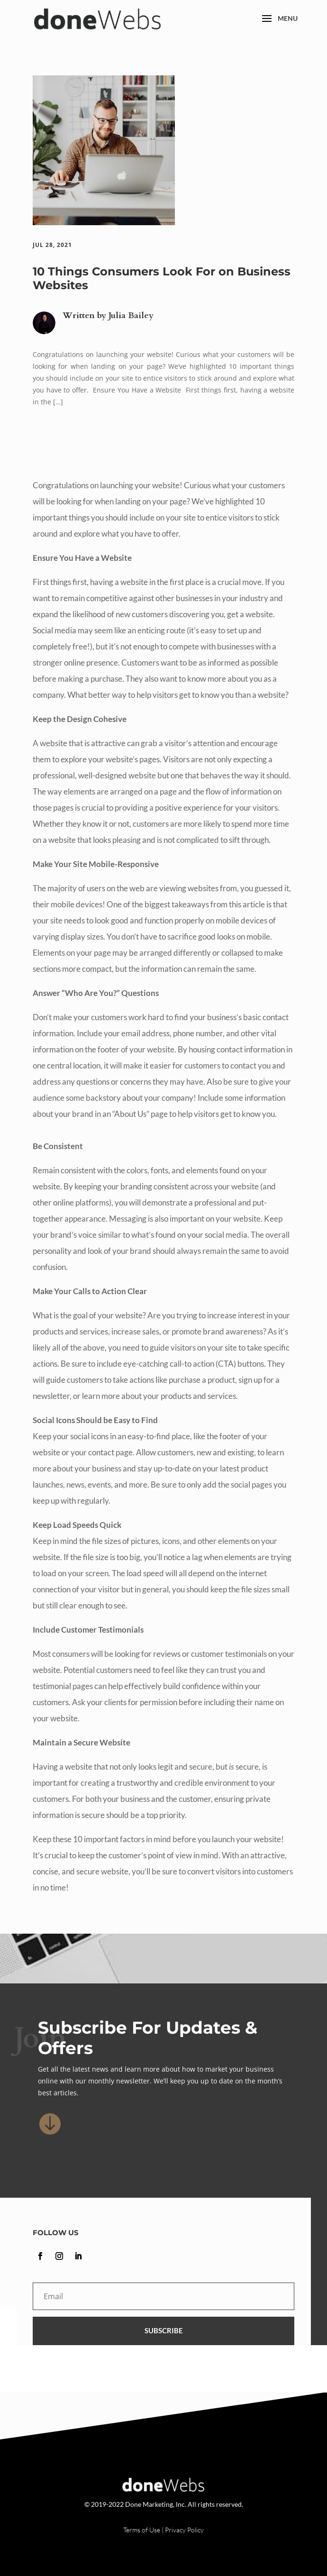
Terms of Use (141, 2530)
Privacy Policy (184, 2530)
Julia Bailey (131, 315)
